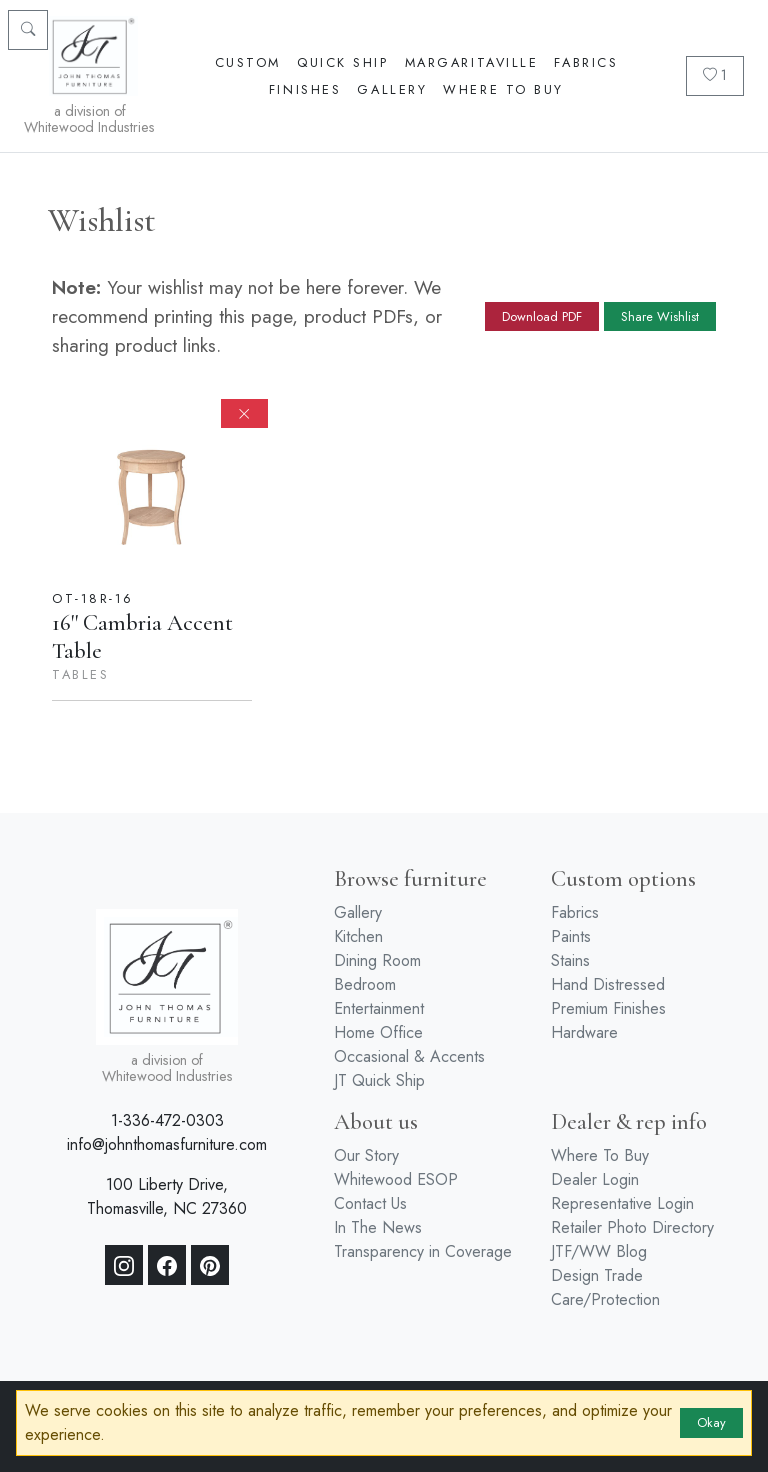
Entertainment (379, 1008)
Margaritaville (472, 62)
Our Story (366, 1155)
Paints (571, 936)
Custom (248, 62)
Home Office (378, 1032)
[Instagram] (124, 1265)
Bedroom (365, 984)
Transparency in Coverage (423, 1251)
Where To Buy (503, 89)
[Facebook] (167, 1265)
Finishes (305, 89)
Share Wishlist (660, 316)
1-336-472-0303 (167, 1120)
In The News (378, 1227)
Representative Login (622, 1203)
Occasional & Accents (409, 1056)
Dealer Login (595, 1179)
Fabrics (586, 62)
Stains (570, 960)
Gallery (392, 89)
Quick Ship (343, 62)
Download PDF (542, 316)
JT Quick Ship (379, 1080)
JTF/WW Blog (599, 1251)
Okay (711, 1422)
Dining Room (377, 960)
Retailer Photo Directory (632, 1227)
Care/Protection (605, 1299)
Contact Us (370, 1203)
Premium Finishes (608, 1008)
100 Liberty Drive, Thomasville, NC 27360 (167, 1196)
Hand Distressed (608, 984)
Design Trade (597, 1275)
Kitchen (358, 936)
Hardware (584, 1032)
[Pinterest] (210, 1265)
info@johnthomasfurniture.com (167, 1144)
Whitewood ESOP (396, 1179)
